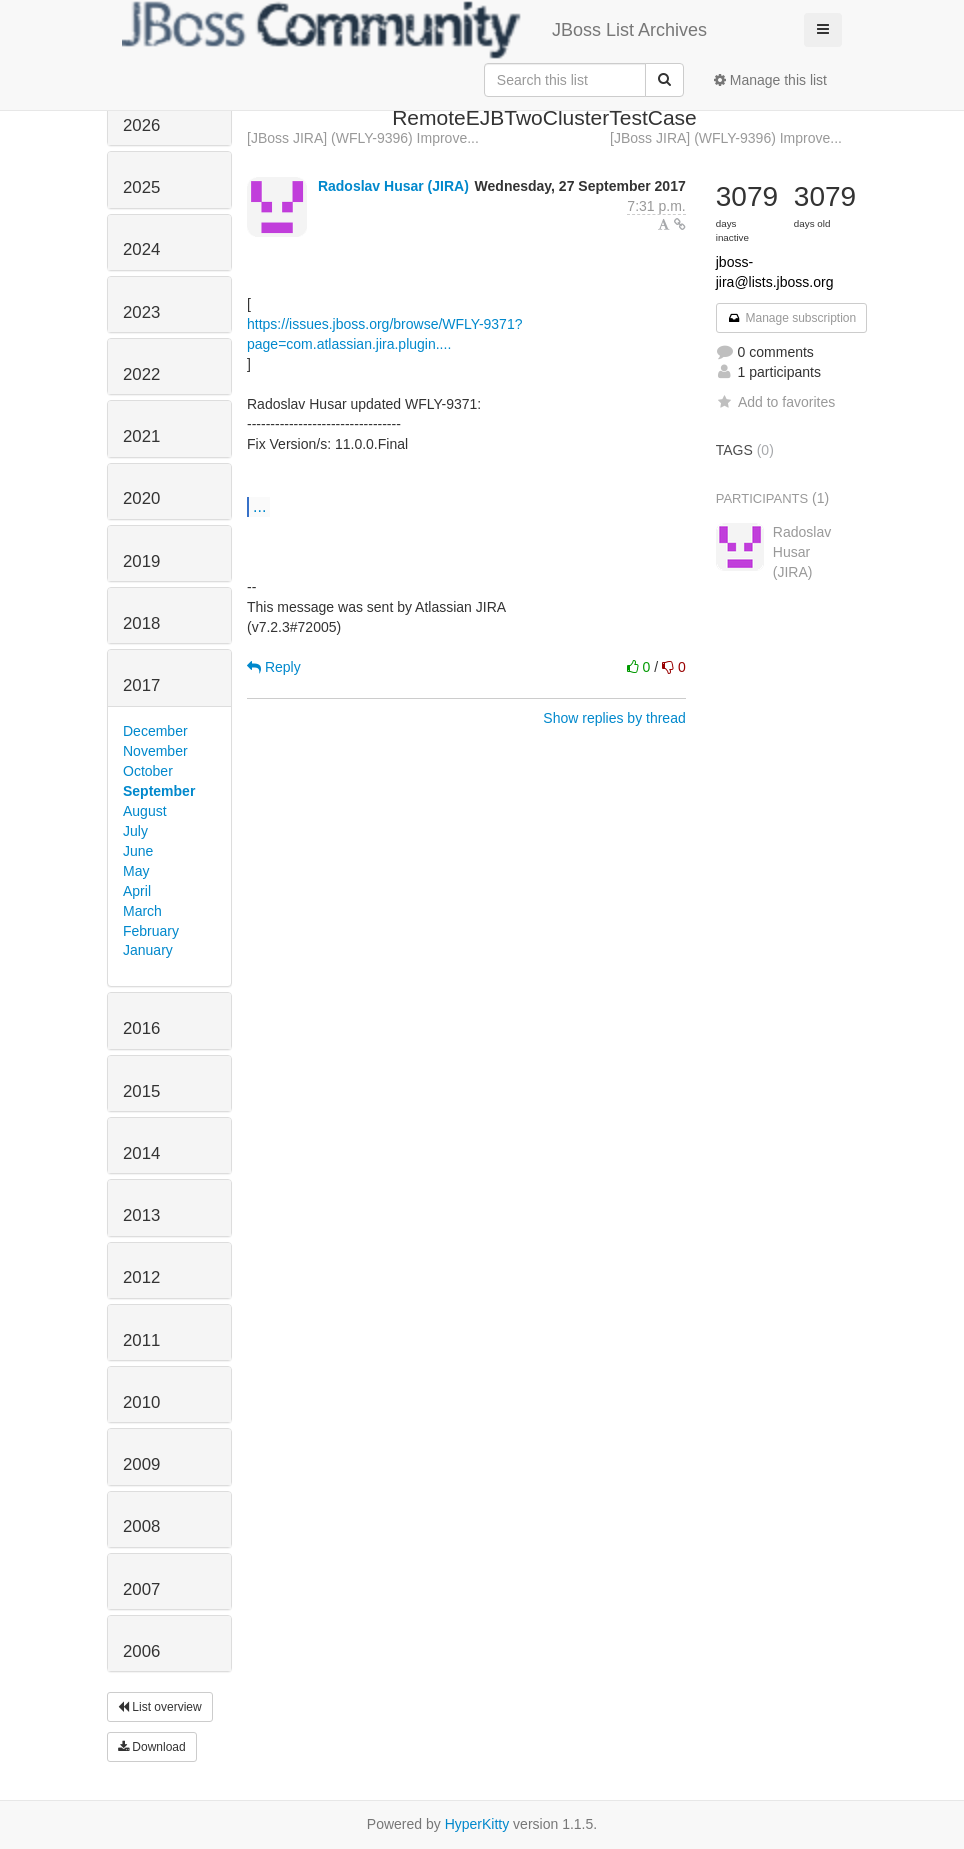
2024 (141, 249)
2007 (141, 1589)
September (159, 791)
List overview (160, 1707)
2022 (141, 374)
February (151, 931)
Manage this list (770, 80)
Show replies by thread (614, 718)
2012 (141, 1277)
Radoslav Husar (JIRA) (393, 186)
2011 (141, 1340)
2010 (141, 1402)
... (259, 506)
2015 (141, 1091)
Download (152, 1747)
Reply (274, 667)
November (155, 751)
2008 (141, 1526)
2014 (141, 1153)
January (148, 950)
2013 (141, 1215)
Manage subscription (792, 318)
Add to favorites (775, 402)
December (155, 731)
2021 (141, 436)
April (137, 891)
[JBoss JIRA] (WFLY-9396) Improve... (363, 138)
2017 (141, 685)
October (148, 771)
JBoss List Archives (414, 30)
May (136, 871)
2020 (141, 498)
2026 (141, 125)
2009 (141, 1464)
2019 (141, 561)
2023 (141, 312)
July (135, 831)
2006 (141, 1651)
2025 (141, 187)
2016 (141, 1028)
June (138, 851)
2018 (141, 623)
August (145, 811)
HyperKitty (477, 1824)
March (142, 911)
